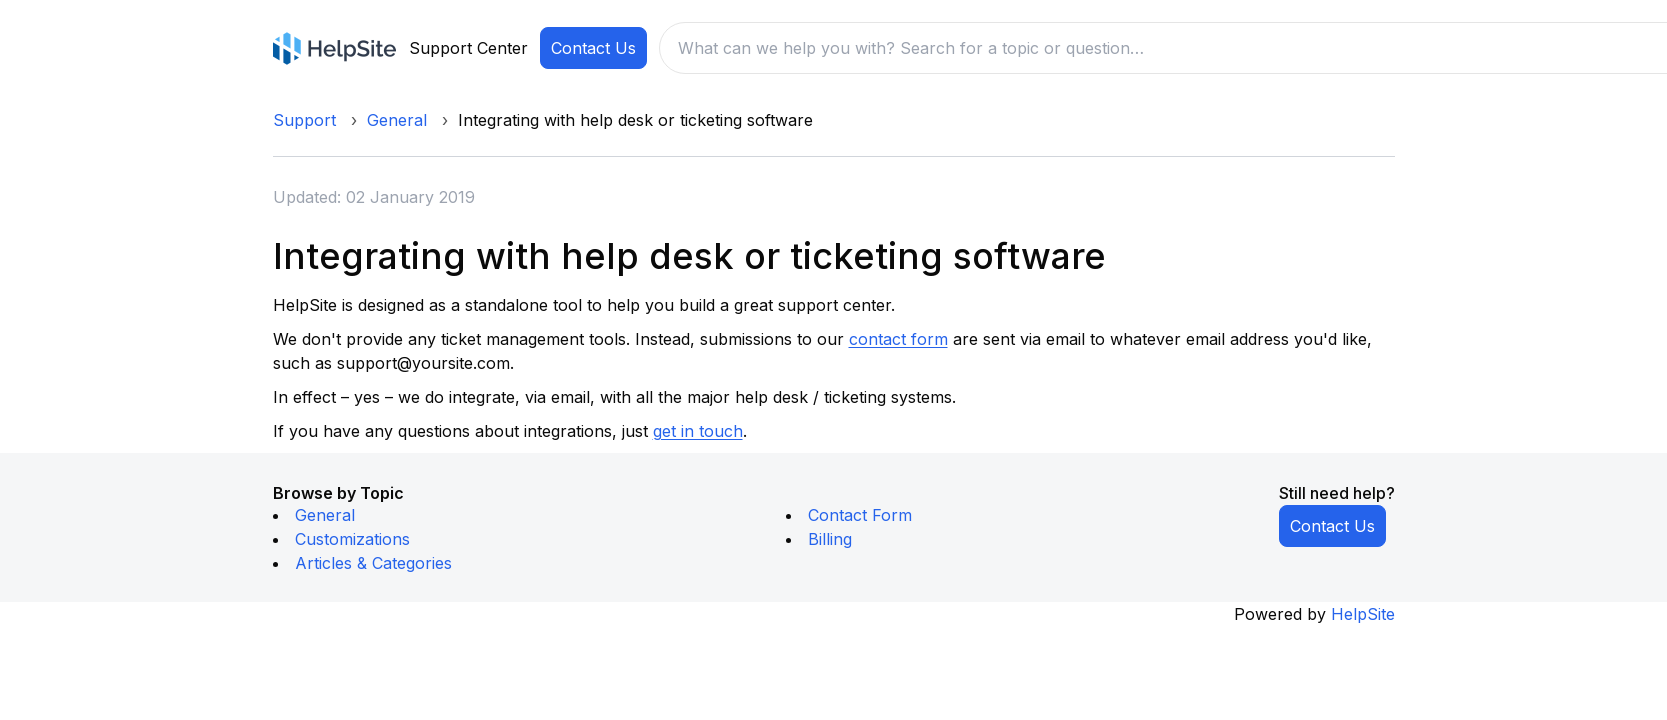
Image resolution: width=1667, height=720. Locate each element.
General (397, 120)
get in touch (698, 431)
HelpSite (1363, 614)
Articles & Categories (373, 563)
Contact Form (860, 515)
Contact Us (593, 48)
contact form (898, 339)
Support (304, 120)
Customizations (352, 539)
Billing (830, 539)
